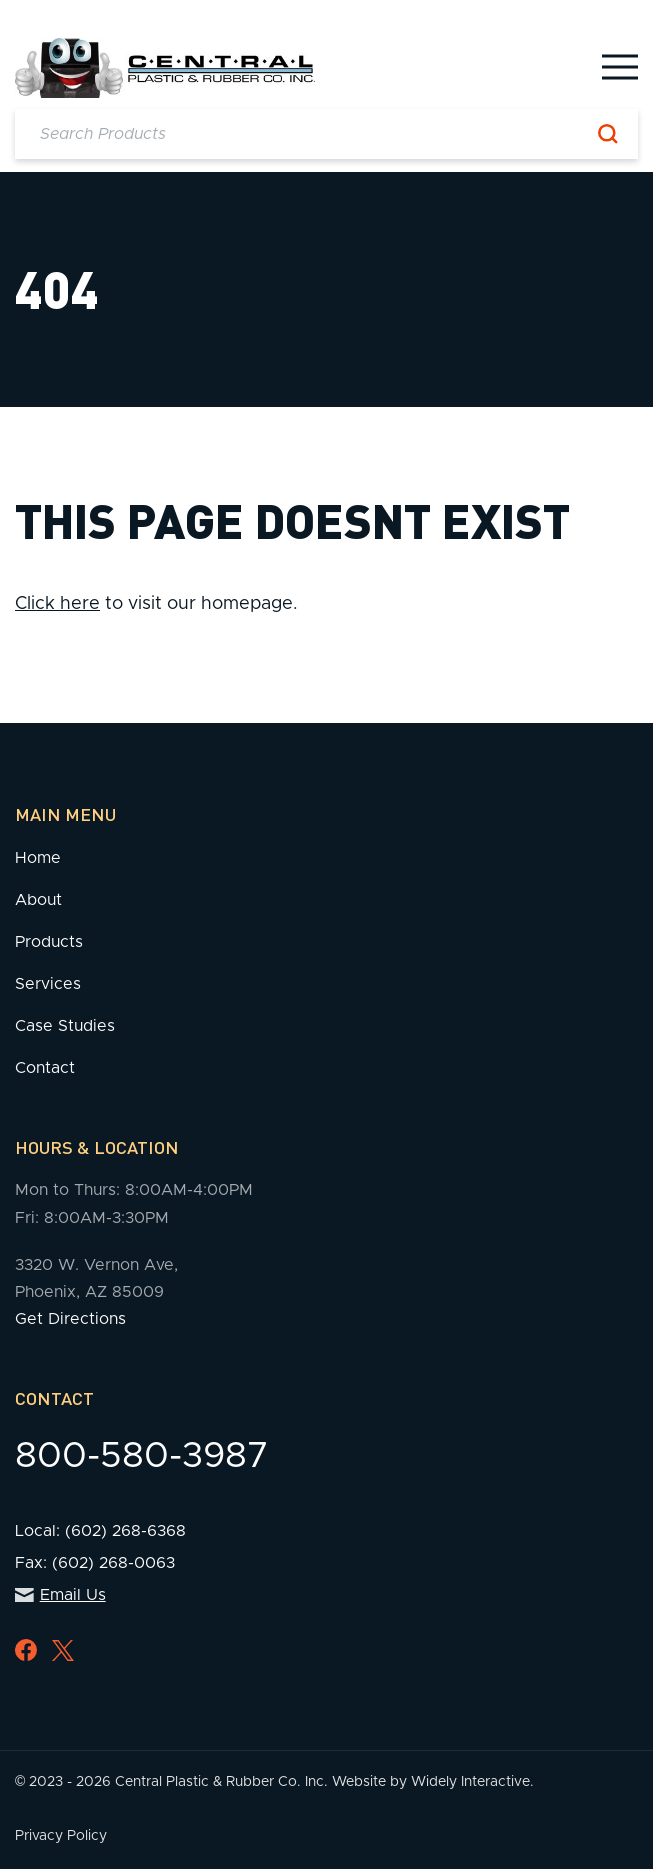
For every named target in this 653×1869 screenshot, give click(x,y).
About (38, 900)
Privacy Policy (61, 1836)
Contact (45, 1068)
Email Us (60, 1595)
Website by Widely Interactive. (433, 1782)
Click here (57, 604)
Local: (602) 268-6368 (100, 1531)
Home (38, 858)
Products (49, 942)
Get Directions (70, 1319)
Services (48, 984)
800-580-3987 (142, 1456)
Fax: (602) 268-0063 (95, 1563)
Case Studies (65, 1026)
